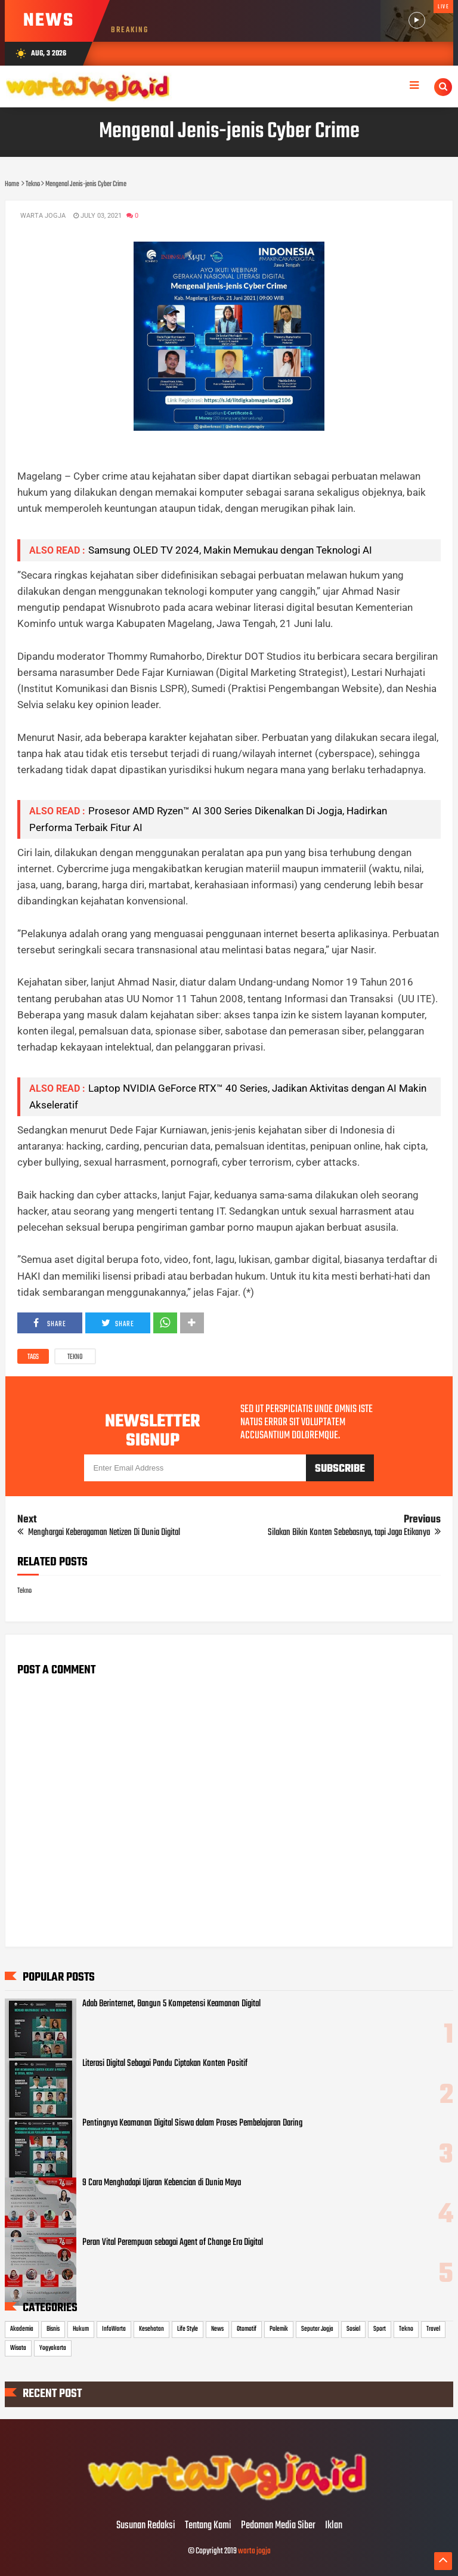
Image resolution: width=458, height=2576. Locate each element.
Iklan (333, 2525)
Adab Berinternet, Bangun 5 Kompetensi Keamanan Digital (171, 2004)
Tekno (75, 1357)
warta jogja (254, 2551)
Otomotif (246, 2329)
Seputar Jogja (317, 2329)
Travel (433, 2329)
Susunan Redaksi (145, 2525)
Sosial (353, 2329)
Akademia (21, 2329)
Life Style (187, 2329)
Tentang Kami (208, 2525)
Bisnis (53, 2329)
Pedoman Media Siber (278, 2525)
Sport (379, 2329)
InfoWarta (114, 2329)
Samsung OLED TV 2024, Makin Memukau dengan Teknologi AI (230, 550)
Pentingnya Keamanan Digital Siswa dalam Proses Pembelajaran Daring (192, 2123)
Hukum (81, 2329)
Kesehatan (151, 2329)
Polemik (279, 2329)
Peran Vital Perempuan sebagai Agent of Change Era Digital (172, 2242)
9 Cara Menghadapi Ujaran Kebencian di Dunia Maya (161, 2183)
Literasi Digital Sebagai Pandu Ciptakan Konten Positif (164, 2063)
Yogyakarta (52, 2348)
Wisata (18, 2348)
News (217, 2329)
